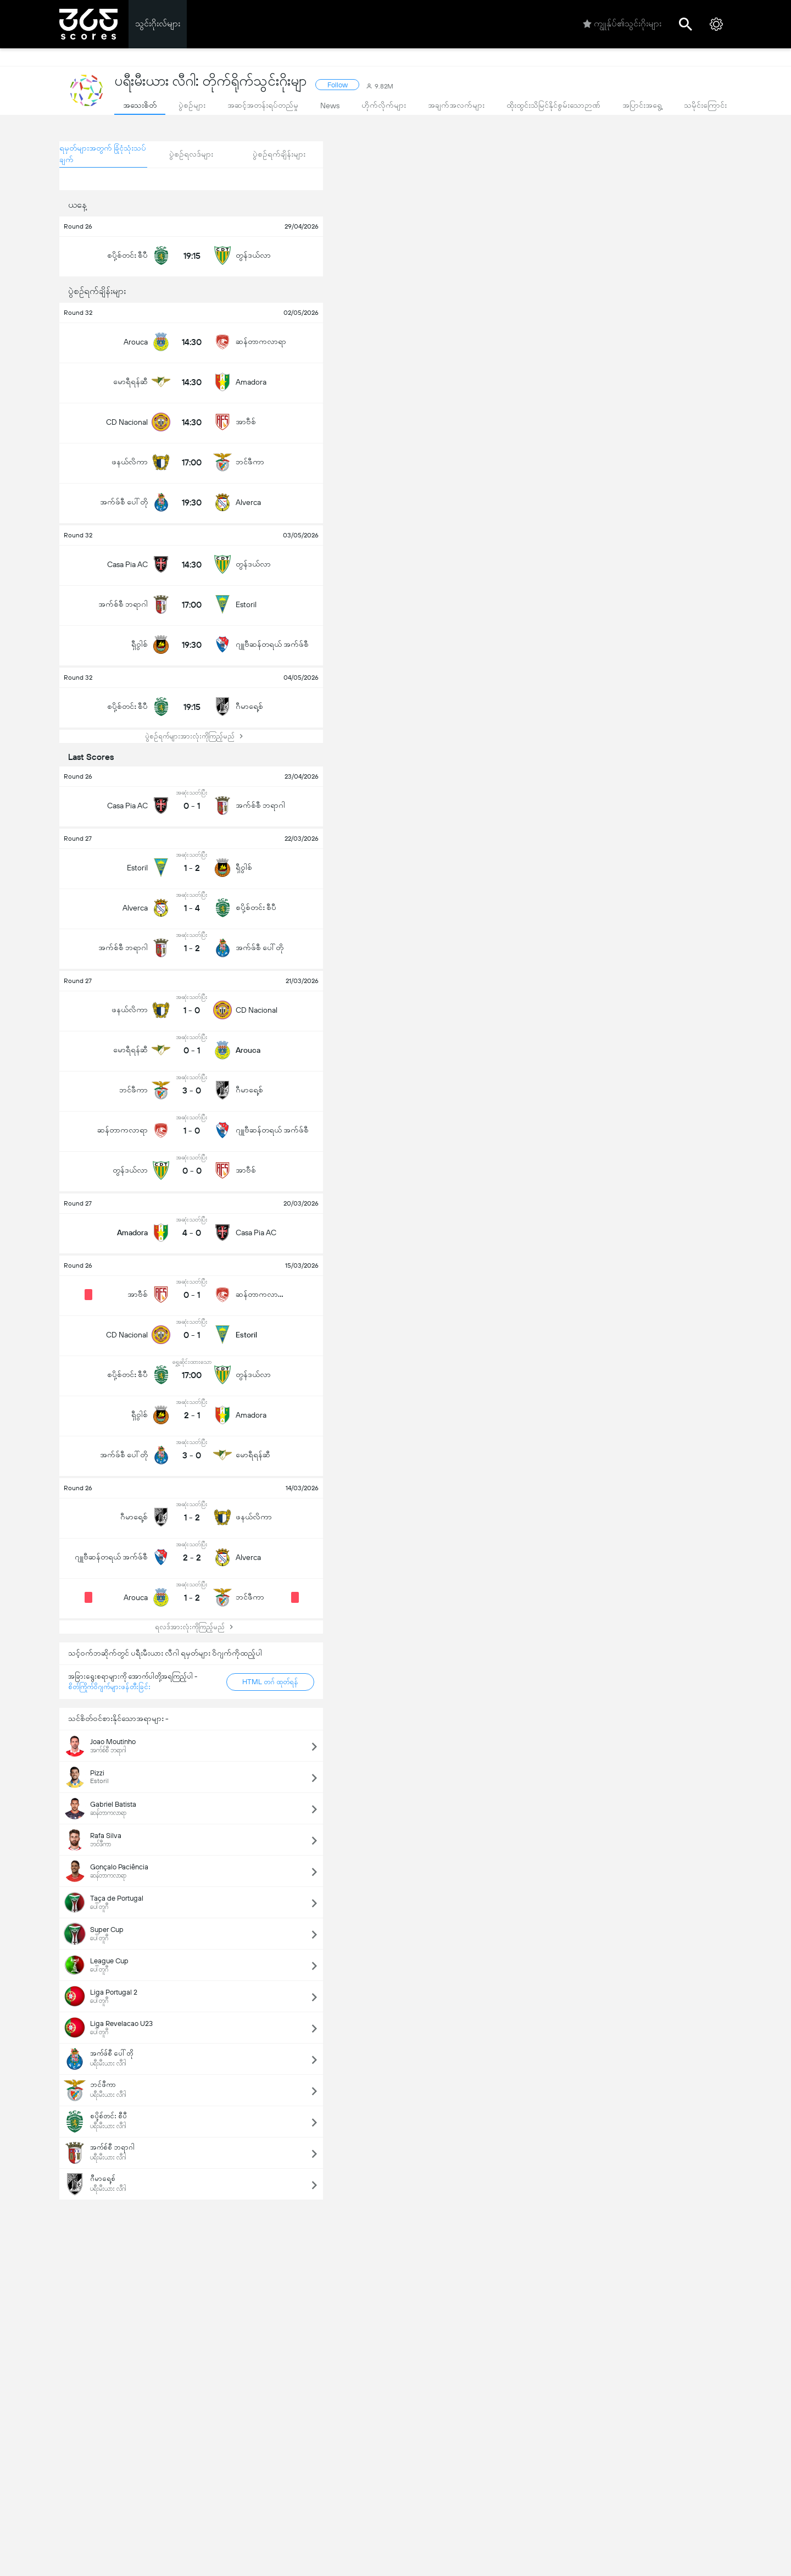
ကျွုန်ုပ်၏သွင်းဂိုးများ (622, 24)
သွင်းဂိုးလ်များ (157, 23)
